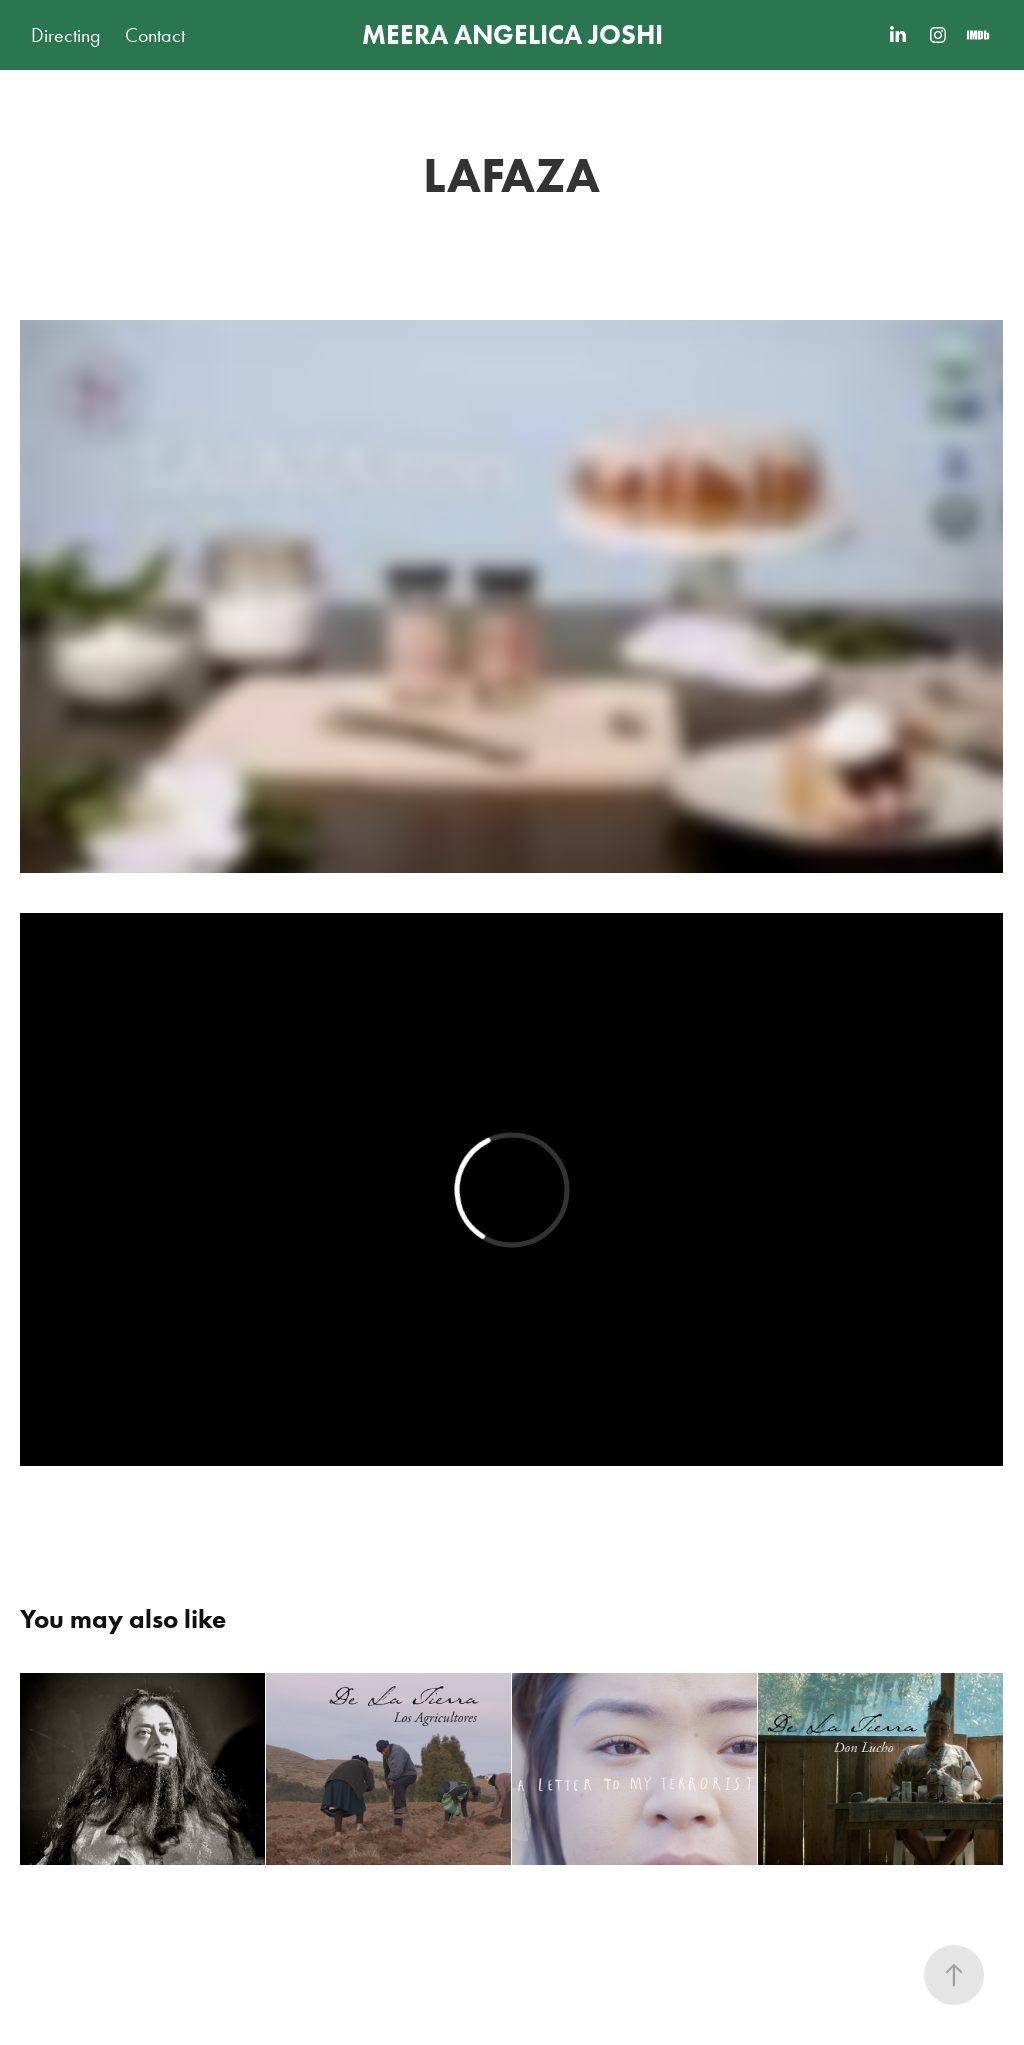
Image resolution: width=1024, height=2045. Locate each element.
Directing (66, 35)
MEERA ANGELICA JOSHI (512, 34)
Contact (155, 35)
